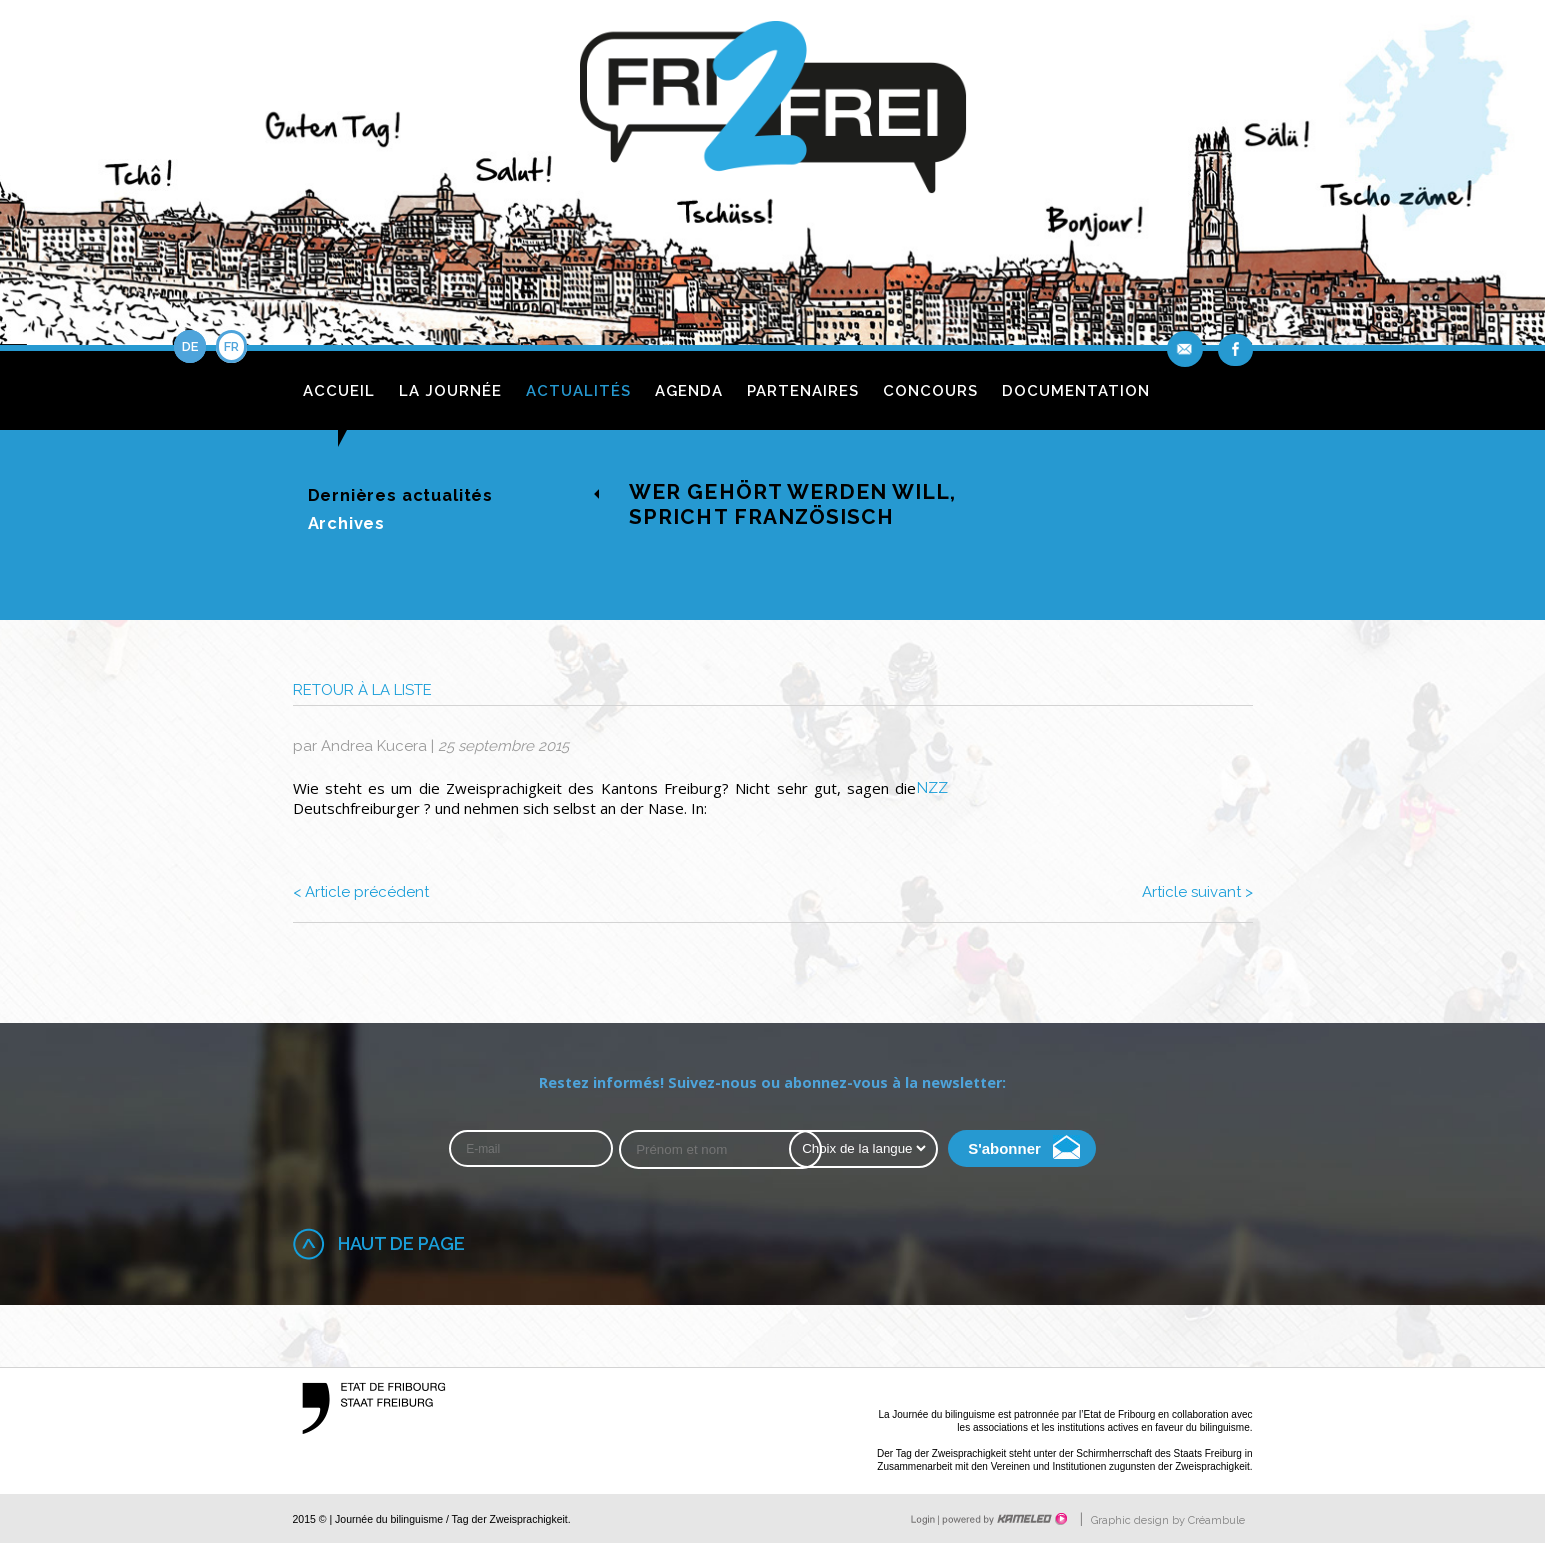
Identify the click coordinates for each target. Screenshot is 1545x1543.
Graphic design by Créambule (1168, 1520)
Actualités (578, 391)
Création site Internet (1003, 1519)
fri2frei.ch (773, 112)
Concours (930, 391)
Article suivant (1197, 892)
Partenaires (803, 391)
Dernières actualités (401, 495)
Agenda (689, 391)
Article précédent (361, 892)
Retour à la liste (362, 690)
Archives (347, 523)
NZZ (932, 788)
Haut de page (401, 1243)
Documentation (1076, 391)
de (190, 346)
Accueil (339, 391)
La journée (450, 391)
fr (231, 346)
